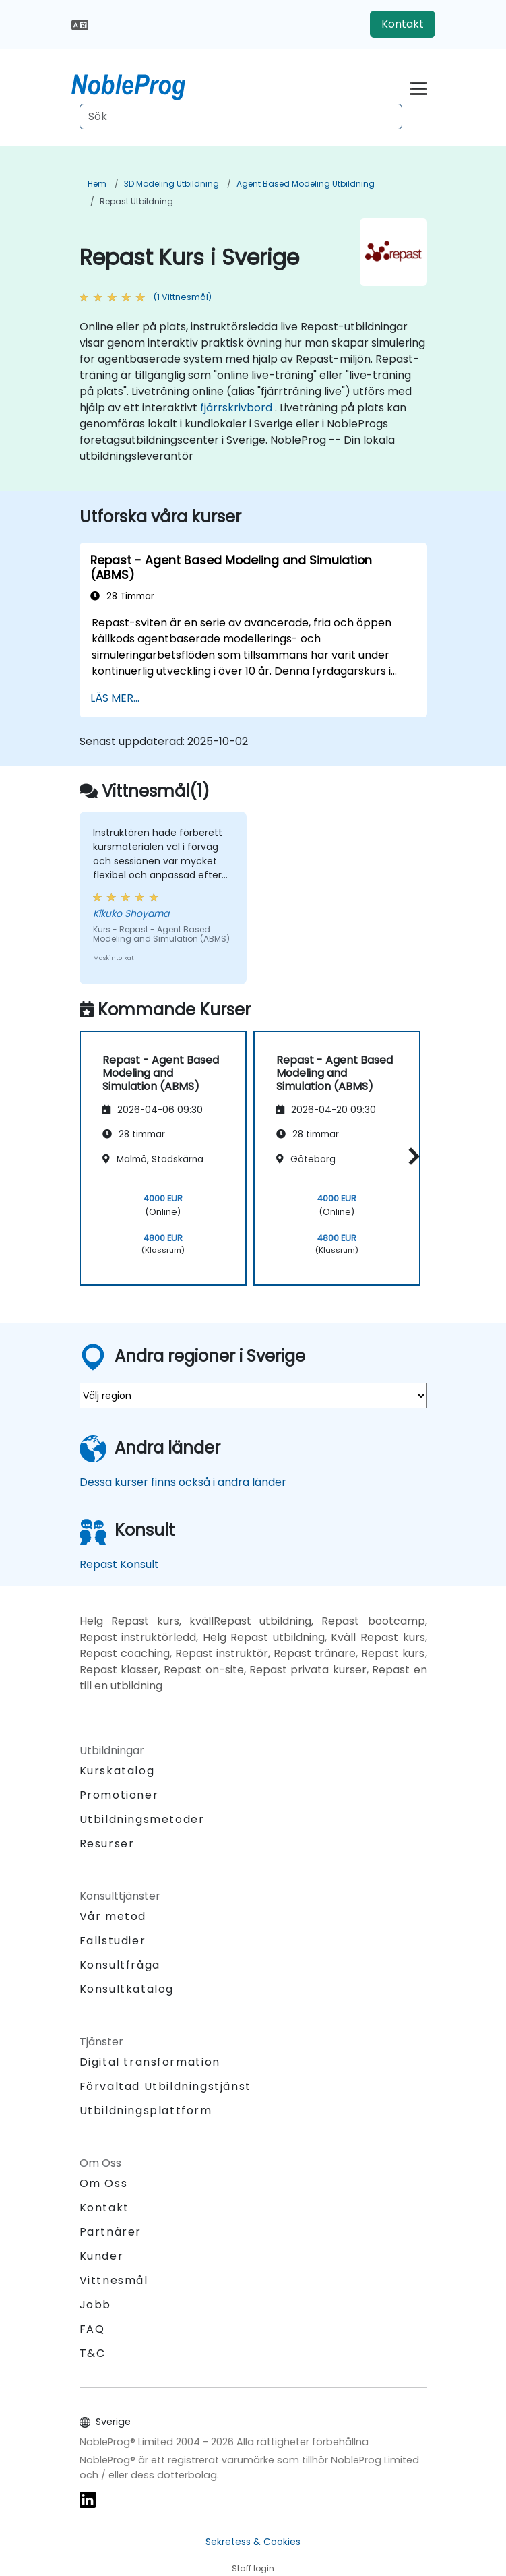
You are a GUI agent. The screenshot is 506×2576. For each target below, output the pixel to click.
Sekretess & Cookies (253, 2541)
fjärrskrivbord (236, 407)
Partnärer (110, 2232)
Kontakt (402, 24)
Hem (97, 183)
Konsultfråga (120, 1965)
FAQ (92, 2329)
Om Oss (104, 2183)
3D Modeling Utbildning (171, 183)
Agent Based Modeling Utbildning (305, 183)
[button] (410, 1155)
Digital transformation (150, 2062)
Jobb (95, 2304)
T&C (93, 2353)
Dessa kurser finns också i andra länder (183, 1482)
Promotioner (119, 1795)
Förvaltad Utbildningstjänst (165, 2086)
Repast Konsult (119, 1564)
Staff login (253, 2568)
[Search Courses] (241, 116)
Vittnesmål (114, 2280)
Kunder (102, 2256)
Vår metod (113, 1916)
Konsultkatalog (127, 1989)
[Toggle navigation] (418, 87)
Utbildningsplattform (146, 2110)
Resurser (107, 1843)
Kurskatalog (117, 1770)
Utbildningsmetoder (142, 1819)
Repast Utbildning (136, 201)
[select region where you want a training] (253, 1395)
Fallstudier (113, 1940)
